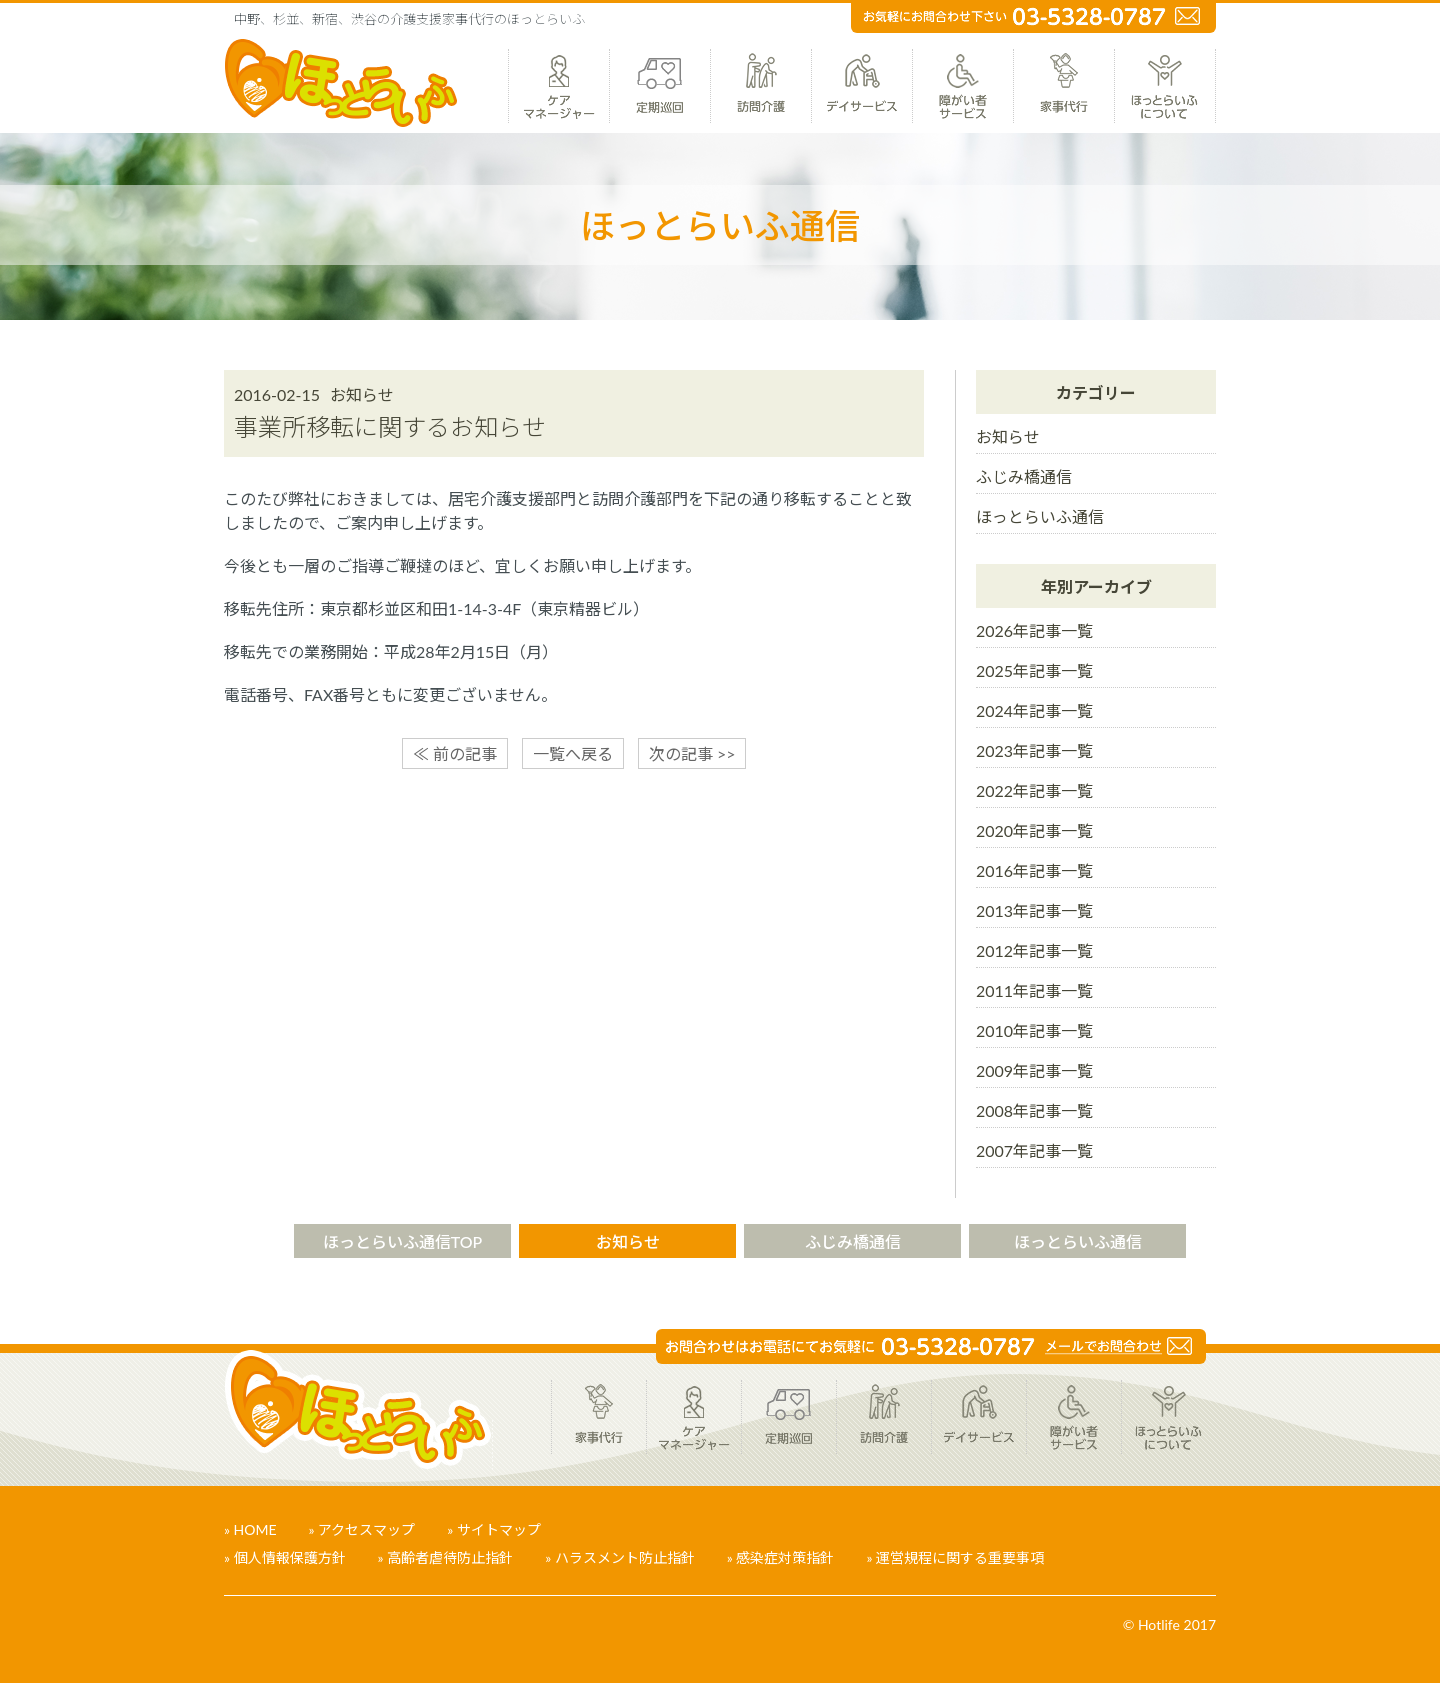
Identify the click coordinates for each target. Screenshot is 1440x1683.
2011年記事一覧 (1034, 990)
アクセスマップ (366, 1529)
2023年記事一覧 (1034, 750)
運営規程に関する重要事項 (960, 1557)
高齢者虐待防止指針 (450, 1557)
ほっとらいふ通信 (1040, 516)
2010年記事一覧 (1034, 1030)
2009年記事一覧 (1034, 1070)
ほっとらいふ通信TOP (403, 1241)
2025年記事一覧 (1034, 670)
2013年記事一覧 (1034, 910)
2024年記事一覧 (1034, 710)
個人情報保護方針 (290, 1557)
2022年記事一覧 (1034, 790)
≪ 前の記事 (455, 753)
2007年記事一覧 (1034, 1150)
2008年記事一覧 (1034, 1110)
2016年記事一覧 (1034, 870)
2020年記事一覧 (1034, 830)
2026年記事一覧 (1034, 630)
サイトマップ (499, 1529)
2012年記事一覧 (1034, 950)
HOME (255, 1529)
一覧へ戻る (573, 753)
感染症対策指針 (785, 1557)
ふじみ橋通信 (1024, 476)
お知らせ (1008, 436)
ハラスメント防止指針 (625, 1557)
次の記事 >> (692, 753)
